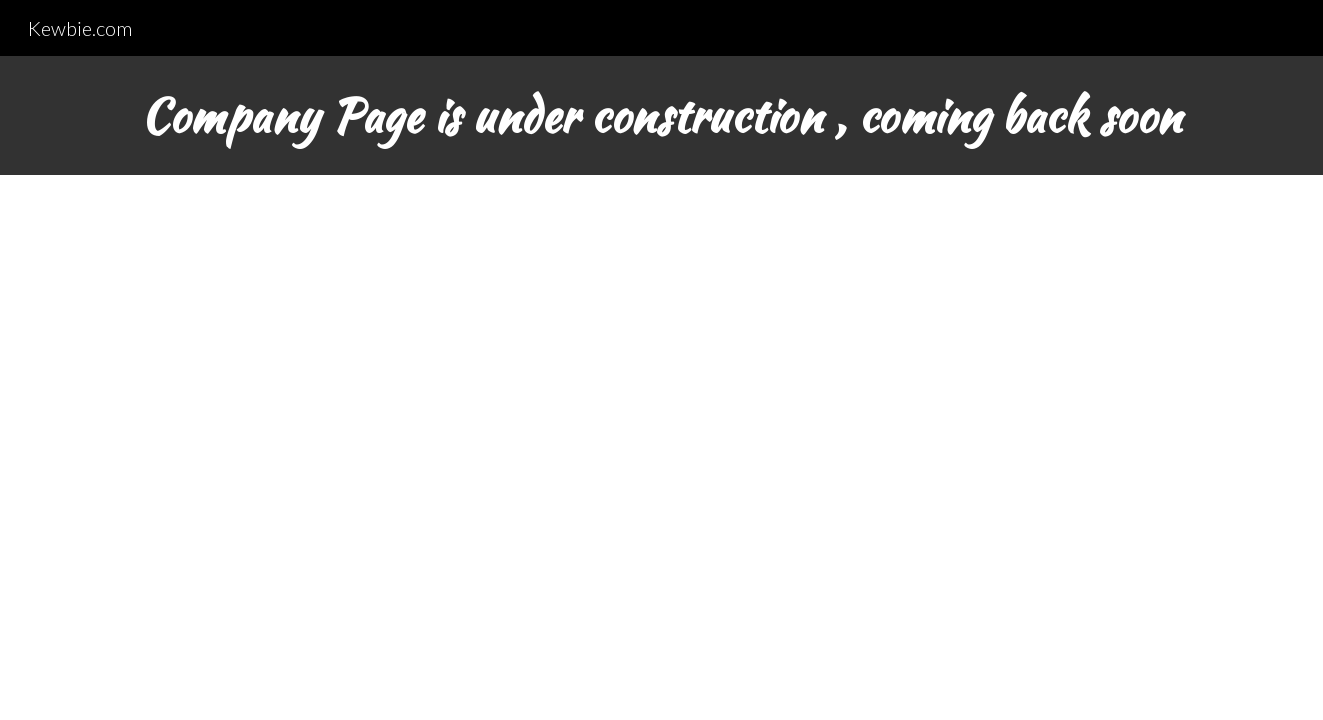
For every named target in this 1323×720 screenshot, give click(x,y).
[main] (661, 115)
